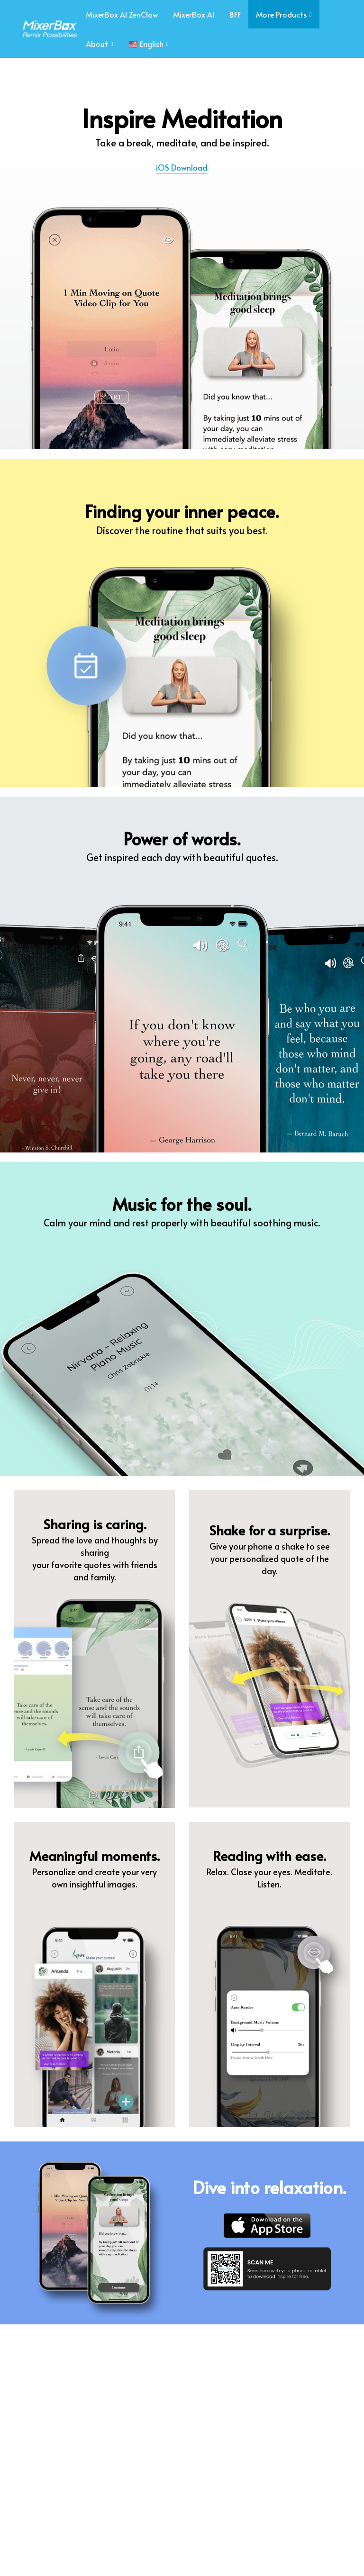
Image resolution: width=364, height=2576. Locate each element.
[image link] (46, 28)
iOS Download (182, 167)
